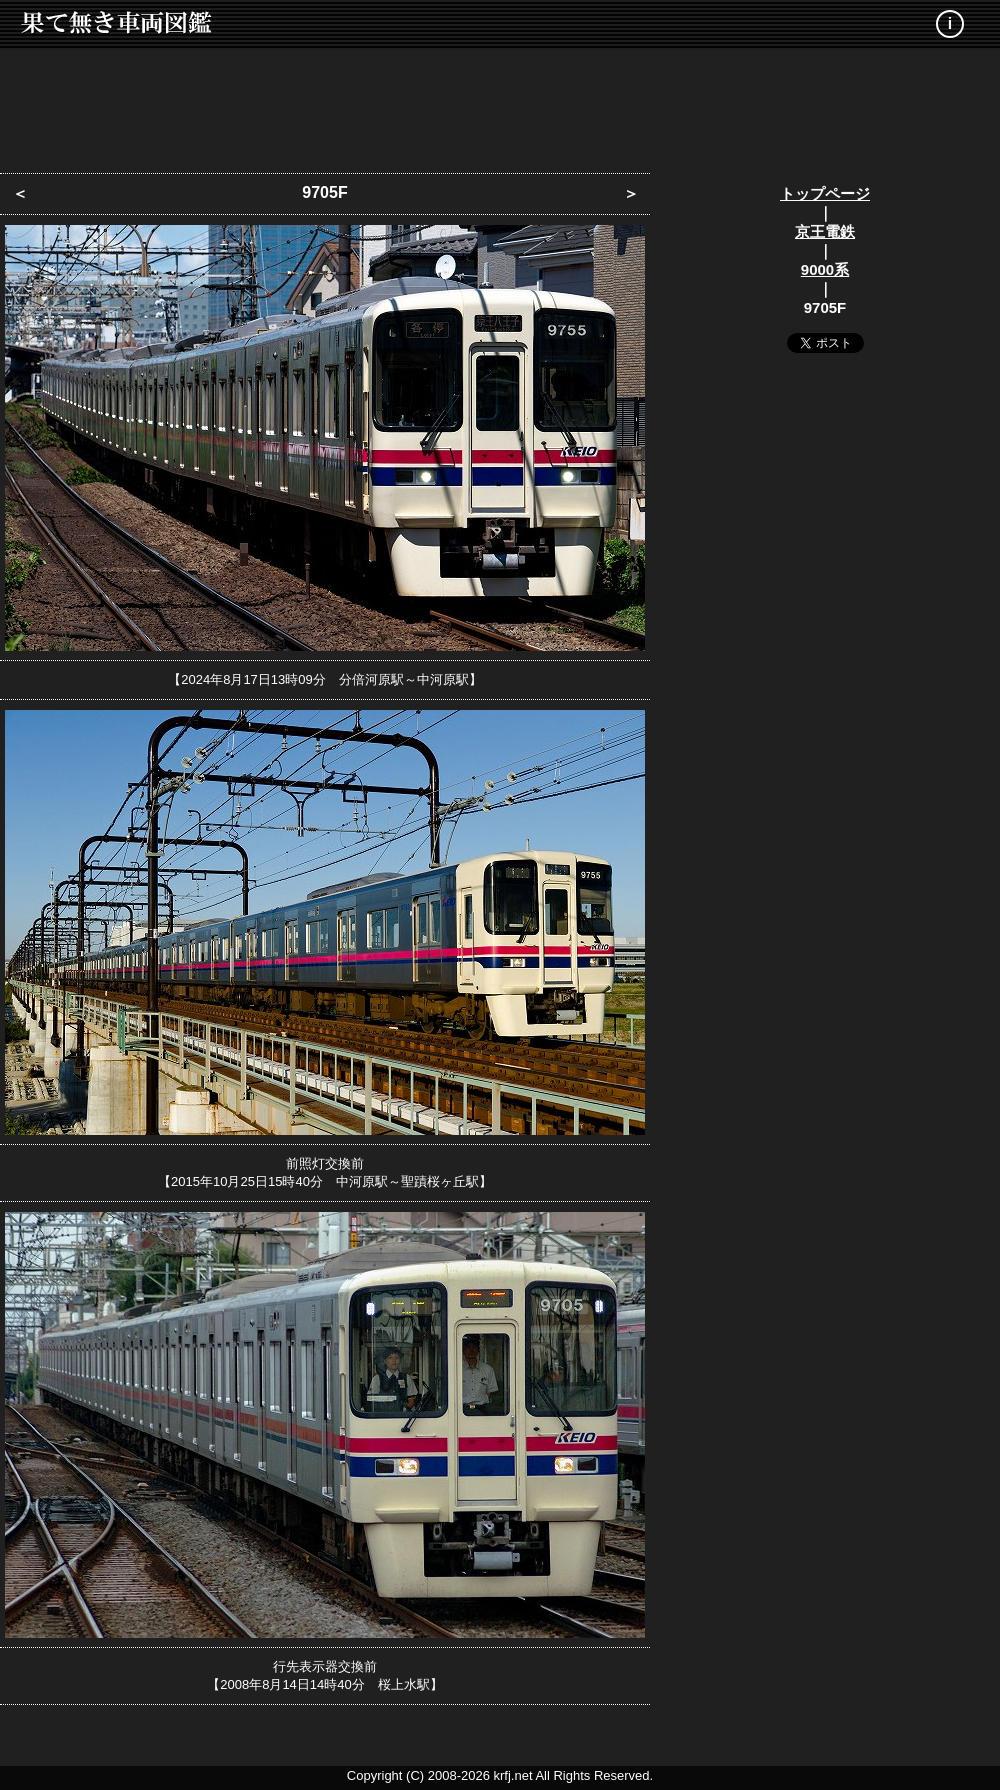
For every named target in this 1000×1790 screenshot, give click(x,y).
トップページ (825, 193)
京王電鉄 (825, 231)
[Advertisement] (500, 105)
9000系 (825, 269)
